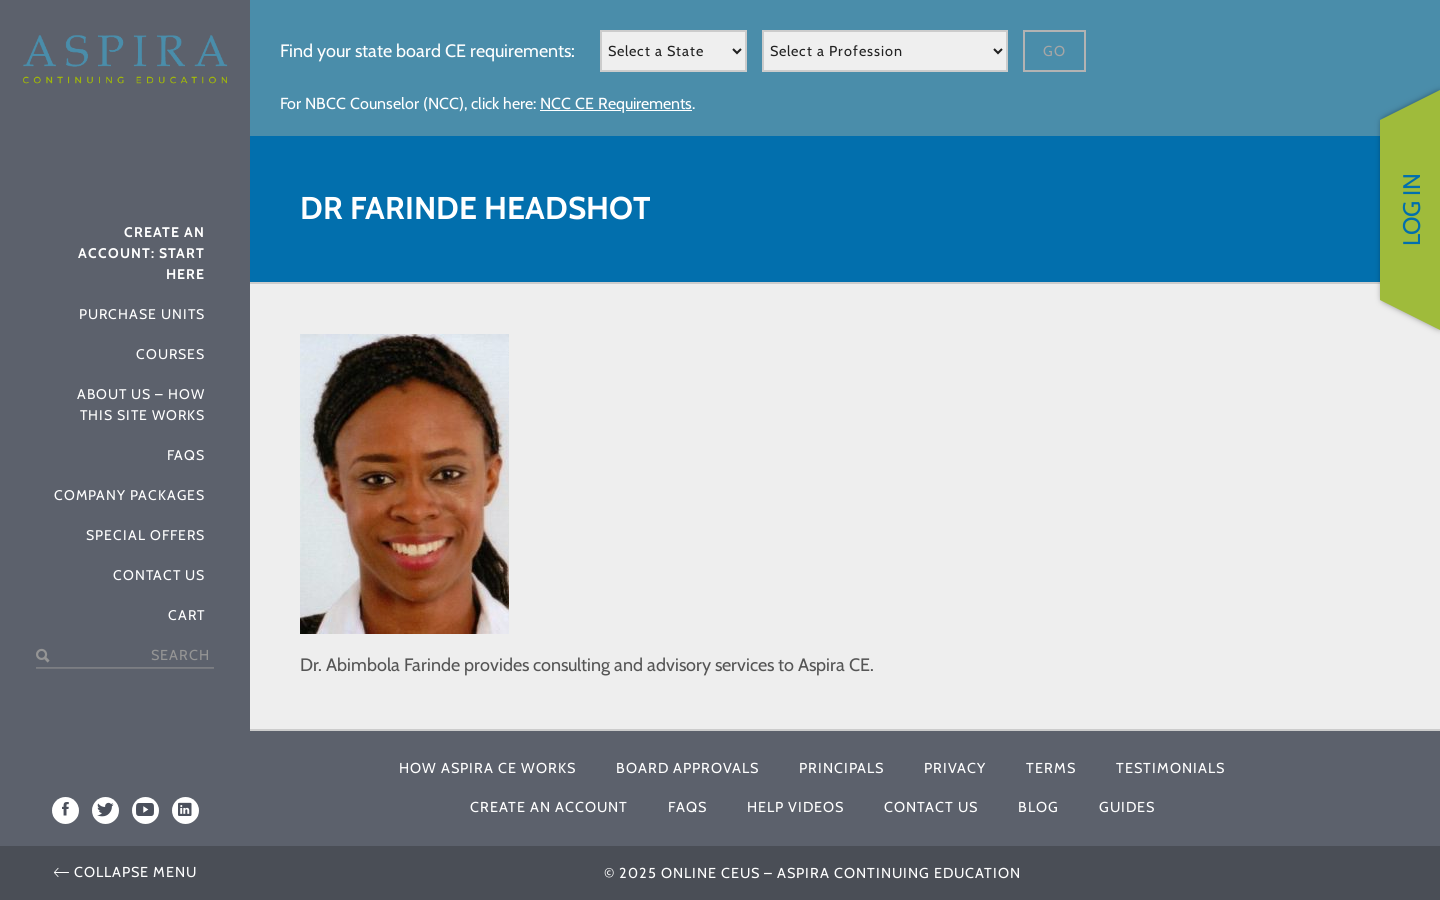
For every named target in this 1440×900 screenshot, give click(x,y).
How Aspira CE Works (487, 768)
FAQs (186, 455)
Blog (1038, 807)
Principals (841, 768)
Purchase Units (142, 314)
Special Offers (145, 535)
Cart (186, 615)
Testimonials (1170, 768)
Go (1054, 51)
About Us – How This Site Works (141, 404)
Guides (1127, 807)
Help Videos (795, 807)
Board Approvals (687, 768)
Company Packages (129, 495)
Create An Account (549, 807)
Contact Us (159, 575)
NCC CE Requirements (616, 103)
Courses (170, 354)
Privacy (955, 768)
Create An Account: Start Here (141, 253)
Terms (1051, 768)
